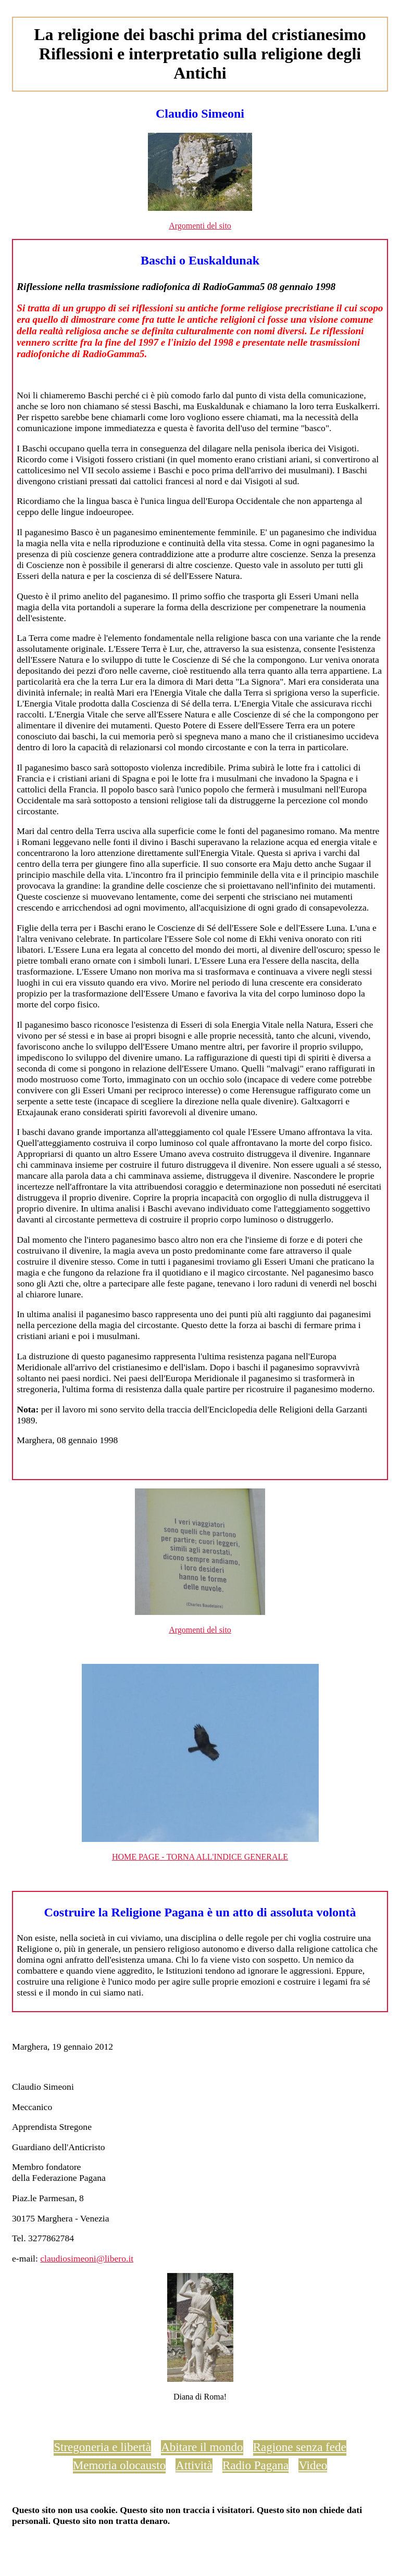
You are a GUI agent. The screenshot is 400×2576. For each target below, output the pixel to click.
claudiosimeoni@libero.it (86, 2258)
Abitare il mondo (202, 2447)
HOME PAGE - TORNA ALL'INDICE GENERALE (200, 1856)
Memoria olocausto (119, 2465)
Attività (194, 2465)
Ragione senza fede (299, 2447)
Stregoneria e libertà (102, 2447)
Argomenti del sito (200, 225)
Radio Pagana (255, 2465)
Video (312, 2465)
